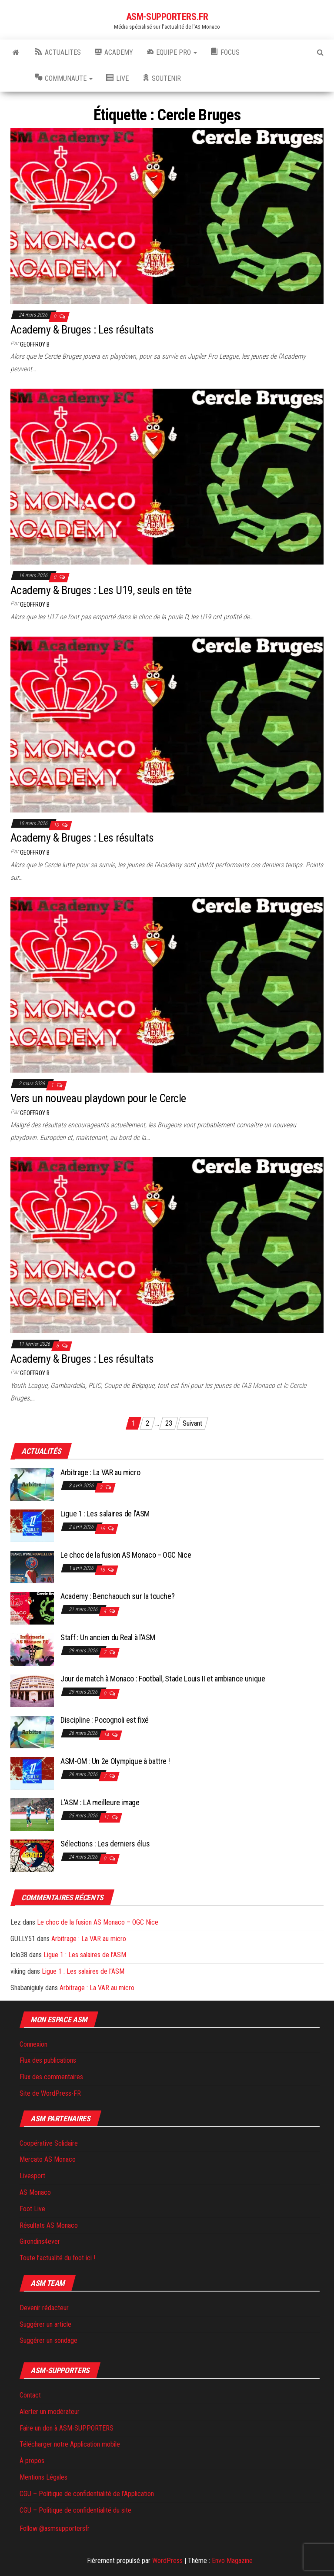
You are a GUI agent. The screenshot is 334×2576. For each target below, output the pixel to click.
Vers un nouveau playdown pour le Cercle (98, 1098)
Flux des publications (48, 2060)
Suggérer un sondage (48, 2340)
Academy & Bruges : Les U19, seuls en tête (101, 590)
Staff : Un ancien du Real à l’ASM (107, 1637)
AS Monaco (35, 2192)
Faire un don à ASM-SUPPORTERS (67, 2428)
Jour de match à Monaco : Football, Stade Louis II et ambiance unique (162, 1678)
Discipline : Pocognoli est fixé (104, 1719)
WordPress (167, 2560)
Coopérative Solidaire (49, 2143)
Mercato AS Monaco (48, 2159)
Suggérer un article (45, 2324)
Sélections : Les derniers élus (105, 1843)
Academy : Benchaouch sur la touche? (117, 1596)
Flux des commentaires (51, 2077)
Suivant (192, 1423)
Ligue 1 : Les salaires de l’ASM (105, 1513)
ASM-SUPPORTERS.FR (167, 16)
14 (107, 1735)
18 (103, 1570)
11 (107, 1817)
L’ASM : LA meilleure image (100, 1802)
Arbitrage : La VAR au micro (100, 1472)
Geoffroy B (35, 344)
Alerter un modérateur (50, 2412)
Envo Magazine (232, 2560)
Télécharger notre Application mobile (70, 2444)
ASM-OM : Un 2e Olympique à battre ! (115, 1761)
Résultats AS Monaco (49, 2225)
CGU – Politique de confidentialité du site (75, 2510)
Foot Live (32, 2209)
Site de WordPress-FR (50, 2093)
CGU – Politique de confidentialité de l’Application (87, 2494)
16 (103, 1529)
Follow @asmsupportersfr (55, 2528)
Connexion (33, 2044)
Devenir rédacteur (44, 2308)
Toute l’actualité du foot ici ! (57, 2258)
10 (56, 825)
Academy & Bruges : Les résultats (82, 329)
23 (168, 1423)
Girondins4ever (40, 2241)
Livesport (32, 2176)
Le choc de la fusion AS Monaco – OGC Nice (126, 1554)
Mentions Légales (43, 2477)
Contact (30, 2395)
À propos (32, 2461)
